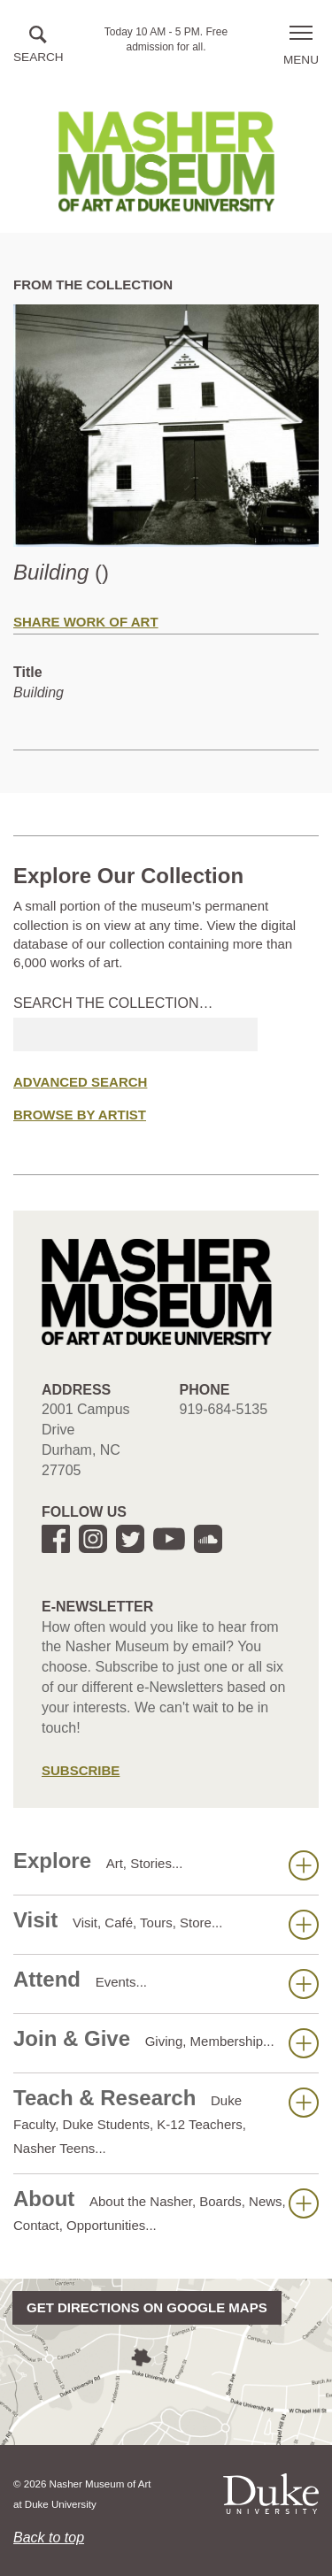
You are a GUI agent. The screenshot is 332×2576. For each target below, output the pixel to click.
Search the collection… (113, 1003)
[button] (38, 45)
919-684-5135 (224, 1409)
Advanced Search (80, 1081)
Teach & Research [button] (166, 2121)
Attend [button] (166, 1983)
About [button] (166, 2210)
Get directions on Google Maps (147, 2307)
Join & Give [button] (166, 2042)
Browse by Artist (79, 1114)
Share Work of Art (85, 621)
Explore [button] (166, 1864)
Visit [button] (166, 1924)
